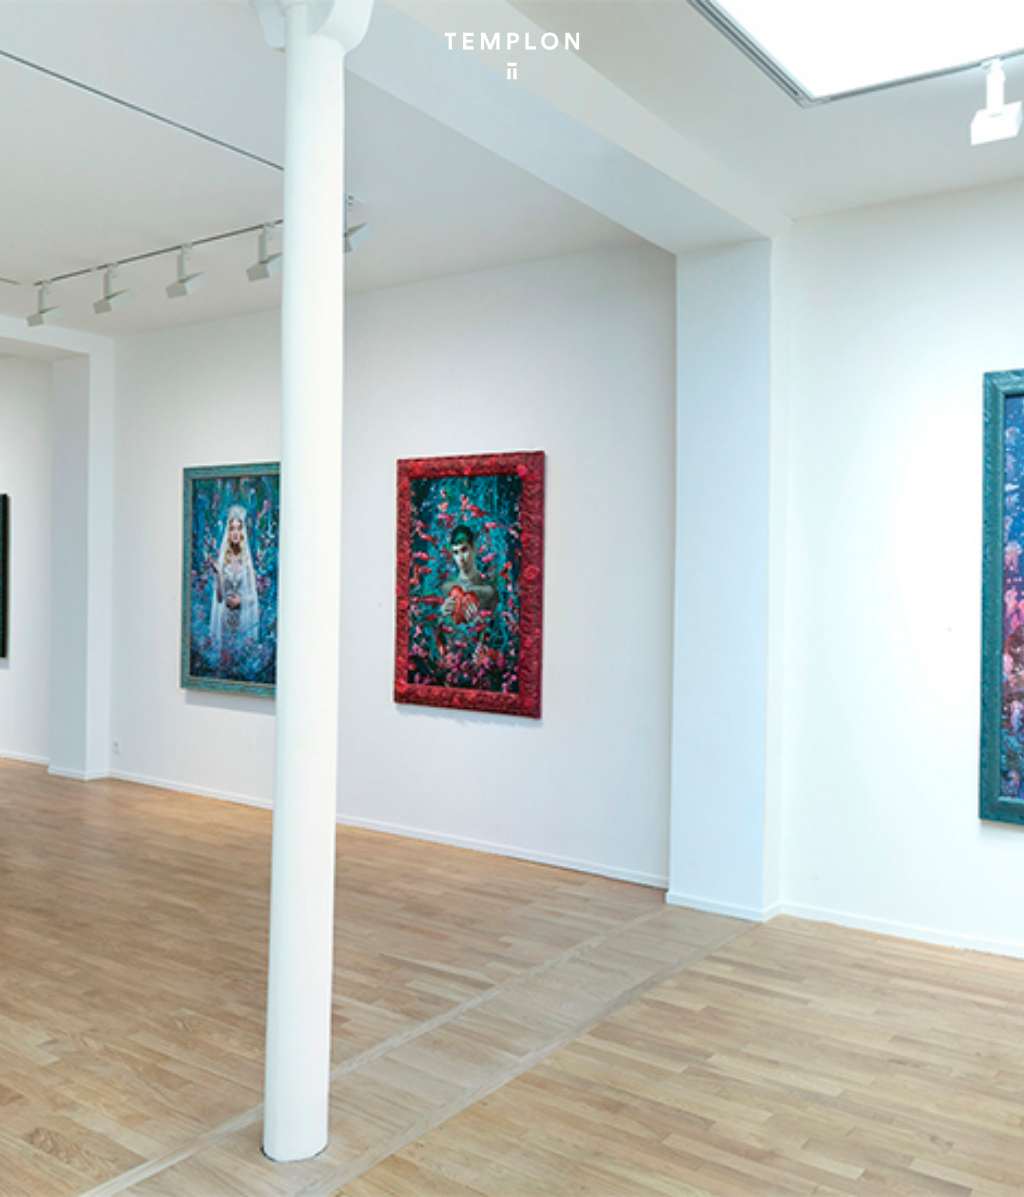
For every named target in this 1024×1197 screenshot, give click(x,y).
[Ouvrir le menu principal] (984, 30)
